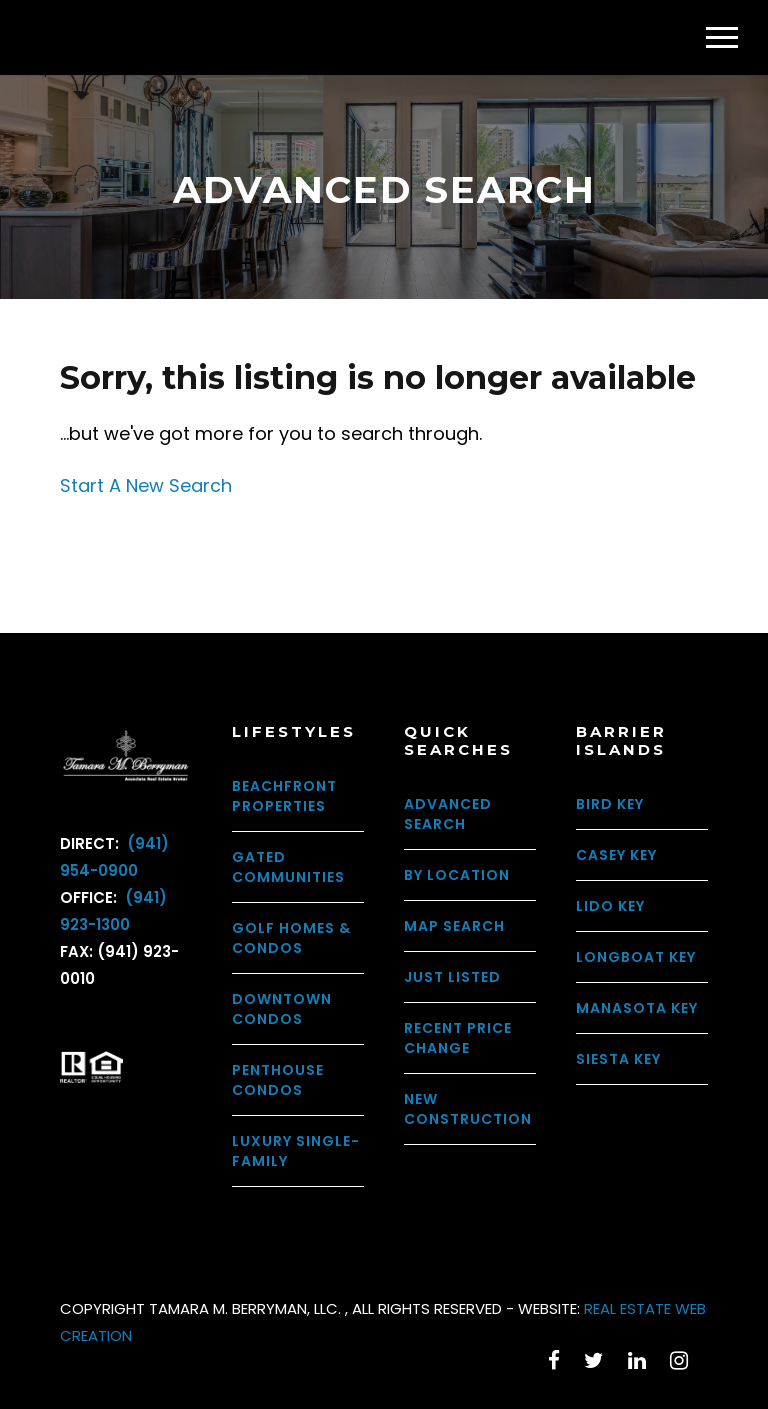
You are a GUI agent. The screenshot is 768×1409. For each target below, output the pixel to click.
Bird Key (610, 804)
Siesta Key (618, 1059)
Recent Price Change (458, 1038)
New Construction (468, 1109)
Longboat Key (636, 957)
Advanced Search (448, 814)
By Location (457, 875)
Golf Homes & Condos (291, 938)
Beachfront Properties (284, 796)
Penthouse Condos (278, 1080)
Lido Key (610, 906)
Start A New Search (146, 485)
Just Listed (452, 977)
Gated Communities (288, 867)
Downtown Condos (282, 1009)
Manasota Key (637, 1008)
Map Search (454, 926)
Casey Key (616, 855)
